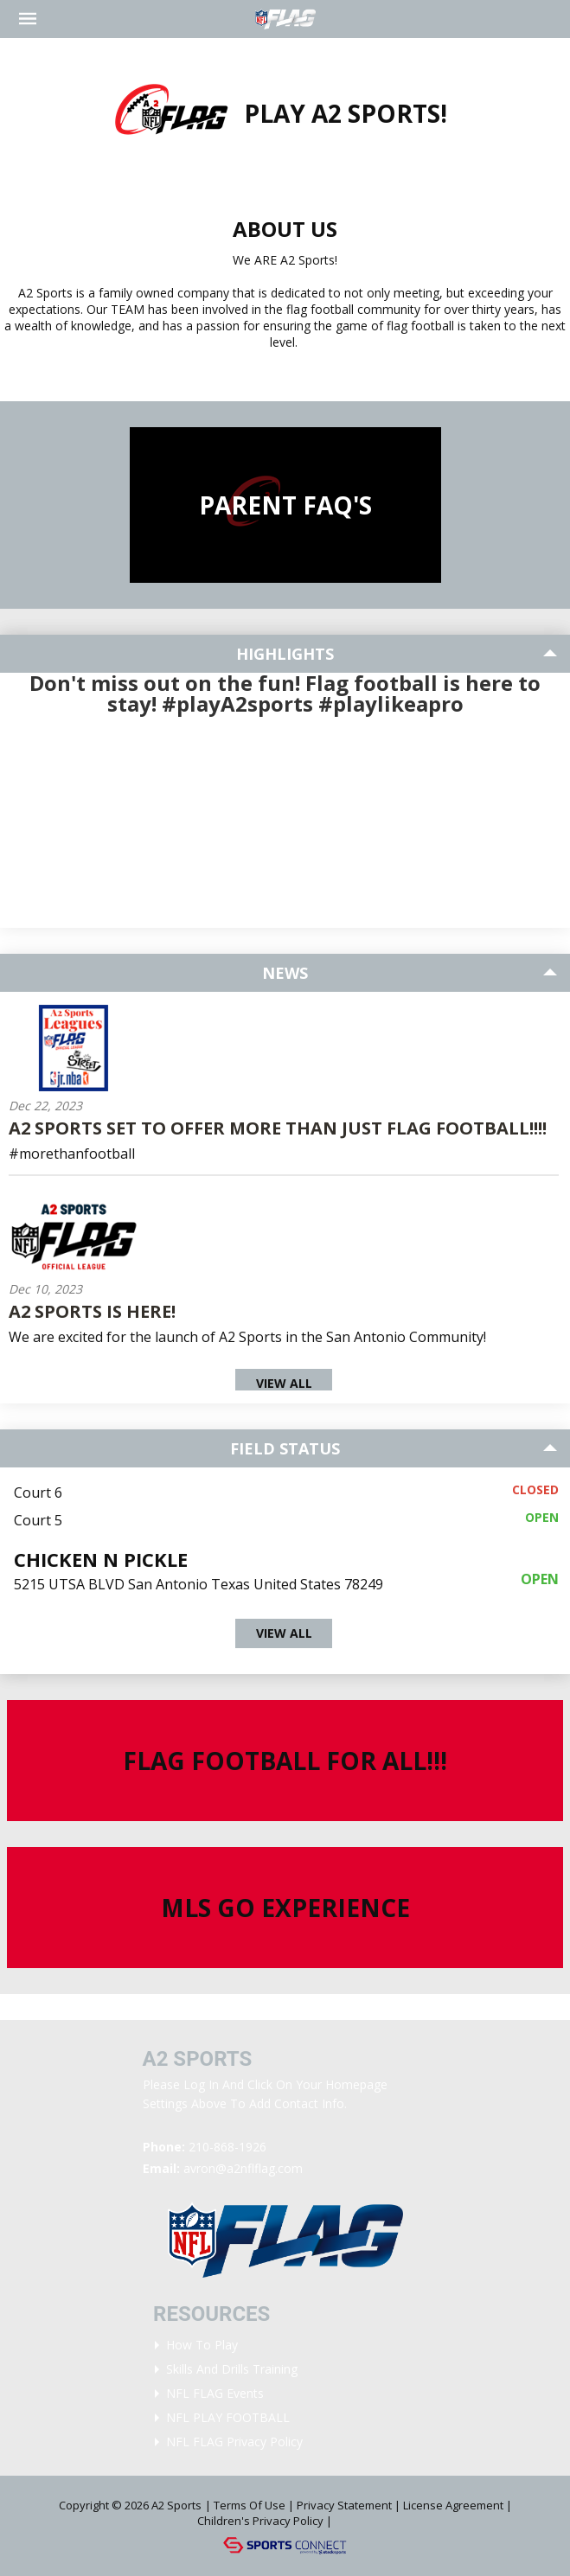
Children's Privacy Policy (260, 2520)
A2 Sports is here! (92, 1311)
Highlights (285, 653)
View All (284, 1383)
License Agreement (453, 2505)
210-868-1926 (227, 2146)
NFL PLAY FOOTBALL (228, 2417)
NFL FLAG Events (215, 2393)
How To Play (202, 2344)
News (285, 972)
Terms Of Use (249, 2505)
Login (359, 2520)
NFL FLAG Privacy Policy (234, 2441)
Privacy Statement (344, 2505)
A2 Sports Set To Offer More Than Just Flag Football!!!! (278, 1128)
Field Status (285, 1448)
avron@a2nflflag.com (243, 2168)
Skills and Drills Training (232, 2369)
